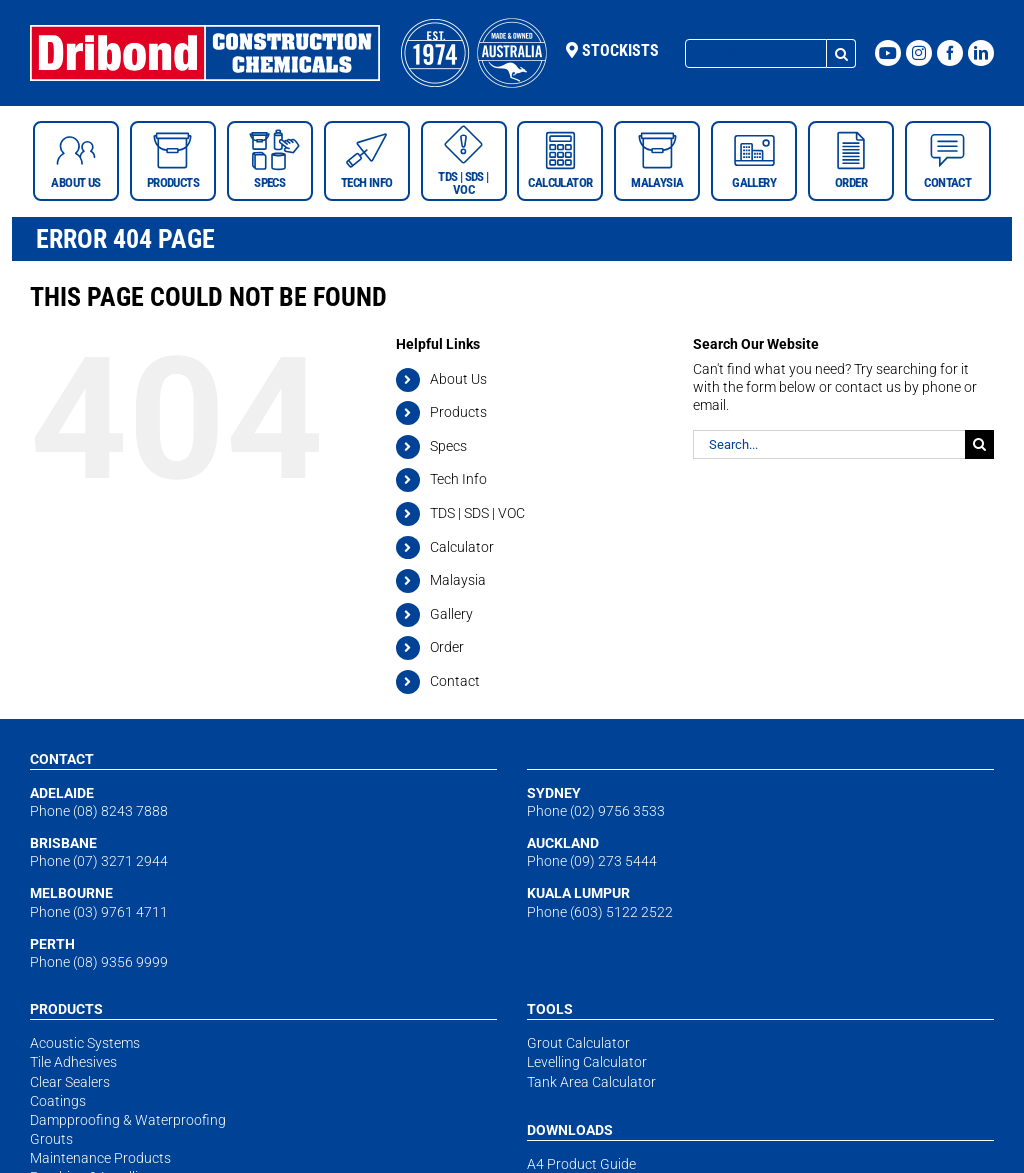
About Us (458, 379)
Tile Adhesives (73, 1062)
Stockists (612, 50)
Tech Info (458, 479)
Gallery (451, 614)
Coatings (58, 1101)
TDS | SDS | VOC (477, 513)
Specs (448, 446)
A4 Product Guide (581, 1164)
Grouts (51, 1139)
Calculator (462, 547)
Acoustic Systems (85, 1043)
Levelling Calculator (587, 1062)
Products (458, 412)
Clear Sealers (70, 1082)
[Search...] (756, 53)
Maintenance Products (100, 1158)
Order (447, 647)
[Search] (841, 53)
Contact (455, 681)
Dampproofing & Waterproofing (128, 1120)
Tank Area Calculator (591, 1082)
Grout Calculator (578, 1043)
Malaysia (458, 580)
